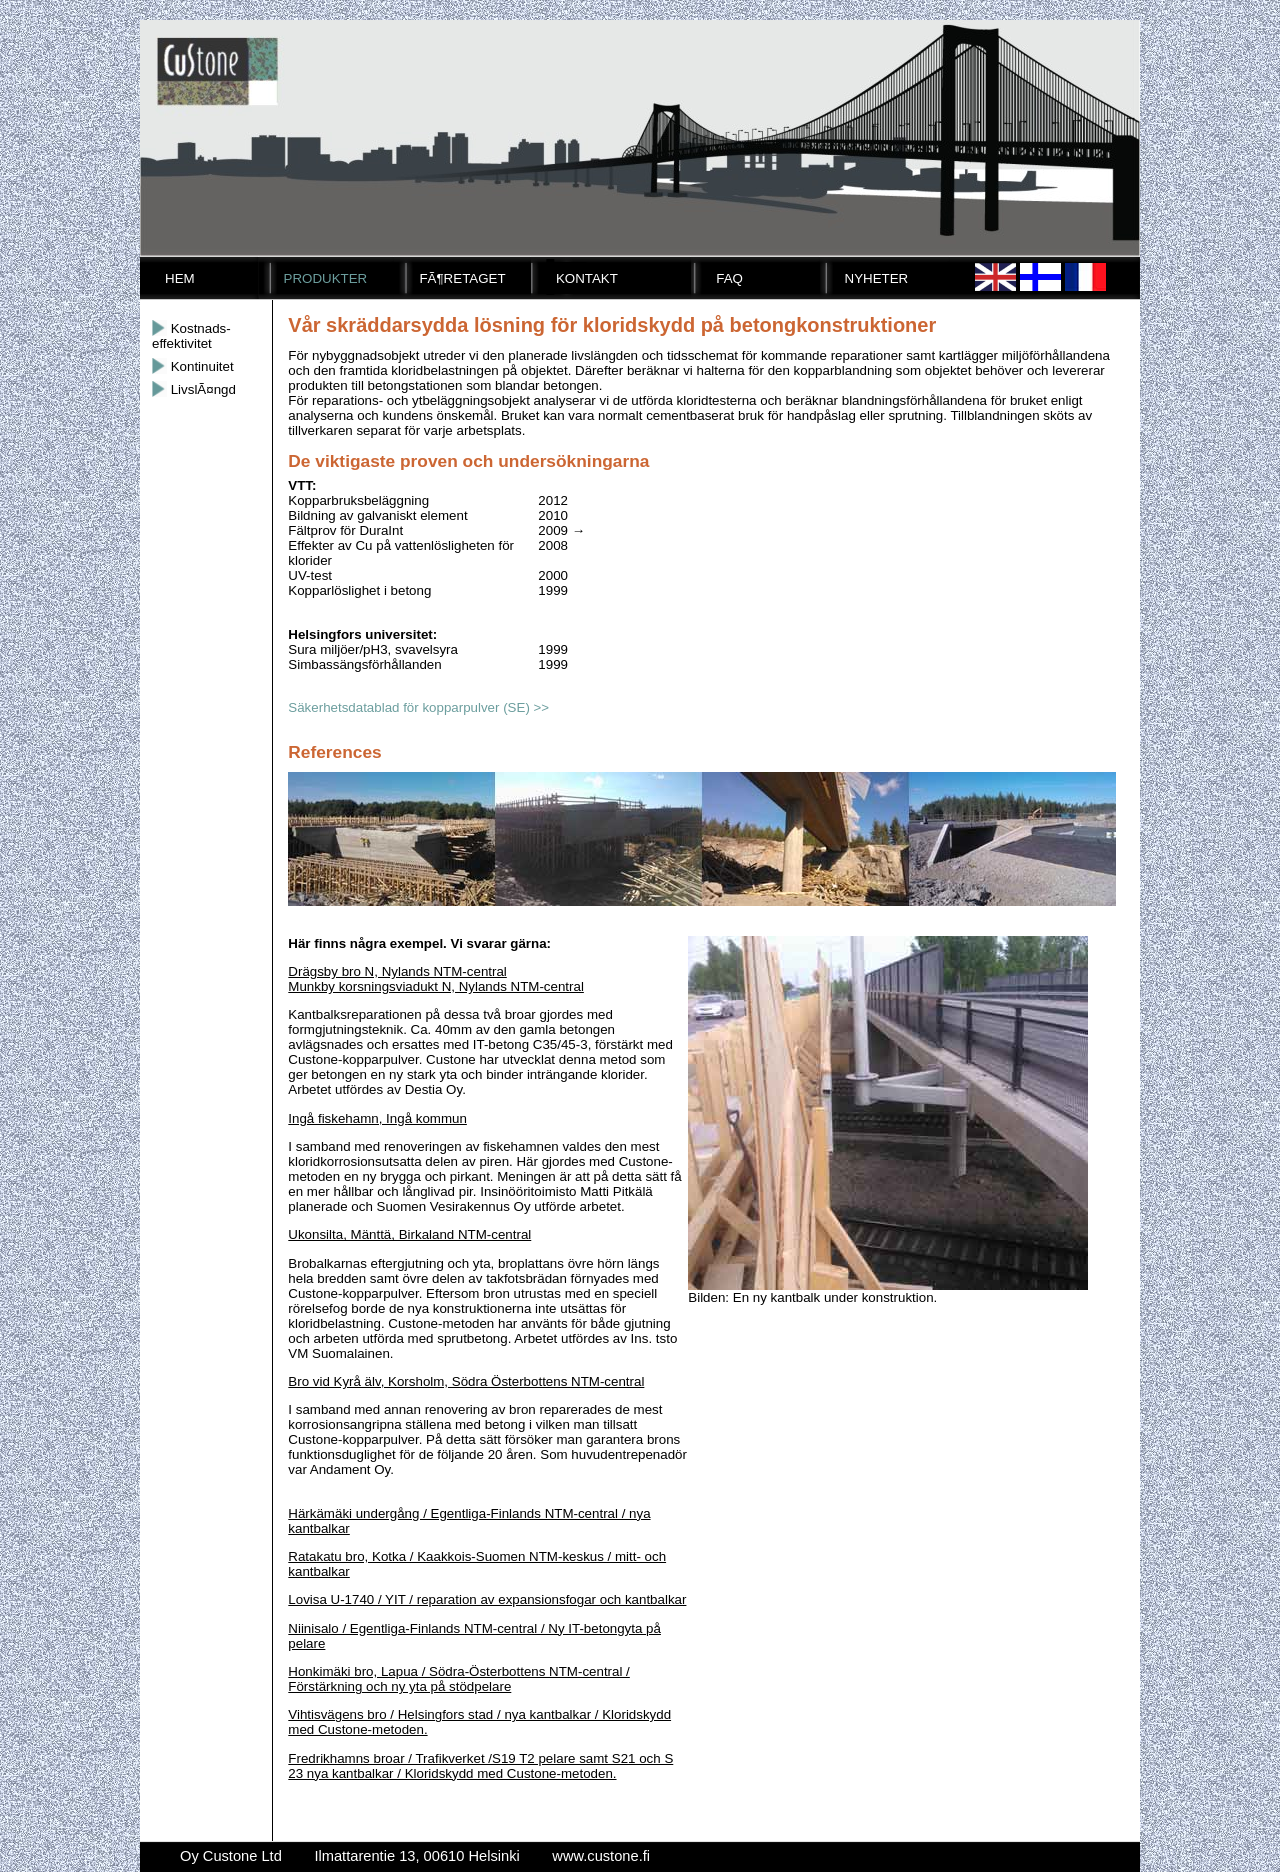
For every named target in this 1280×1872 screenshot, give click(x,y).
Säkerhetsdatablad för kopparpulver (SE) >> (418, 707)
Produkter (326, 278)
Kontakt (587, 278)
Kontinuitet (193, 366)
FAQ (729, 278)
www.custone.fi (601, 1856)
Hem (180, 278)
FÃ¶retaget (462, 278)
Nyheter (877, 278)
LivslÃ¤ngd (194, 389)
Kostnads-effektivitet (191, 336)
